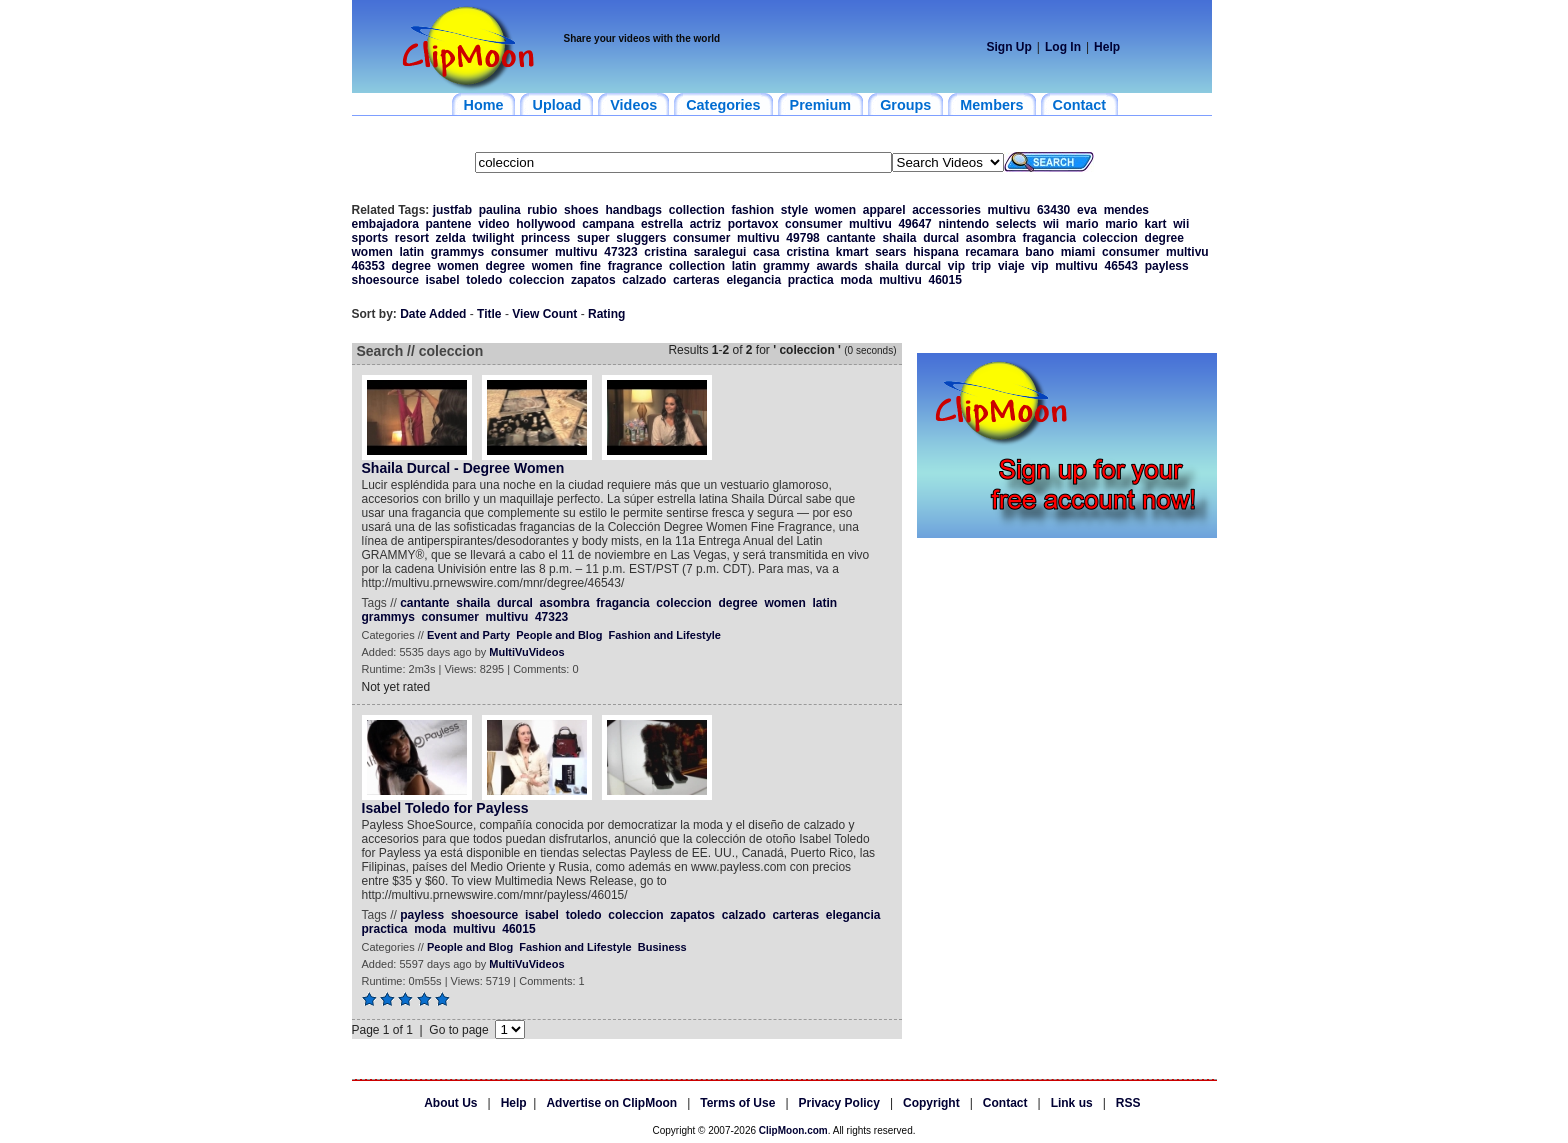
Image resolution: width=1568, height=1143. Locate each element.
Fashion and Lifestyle (665, 635)
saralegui (720, 252)
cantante (850, 238)
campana (608, 224)
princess (545, 238)
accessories (946, 210)
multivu (1009, 210)
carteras (696, 280)
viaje (1011, 266)
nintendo (963, 224)
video (493, 224)
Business (662, 947)
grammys (457, 252)
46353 (368, 266)
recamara (991, 252)
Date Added (433, 314)
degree (1164, 238)
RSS (1128, 1103)
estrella (662, 224)
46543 (1121, 266)
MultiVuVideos (526, 652)
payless (1167, 266)
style (794, 210)
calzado (644, 280)
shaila (899, 238)
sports (370, 238)
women (835, 210)
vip (956, 266)
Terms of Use (737, 1103)
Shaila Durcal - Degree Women (463, 468)
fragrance (635, 266)
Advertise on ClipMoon (611, 1103)
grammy (786, 266)
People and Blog (559, 635)
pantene (449, 224)
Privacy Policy (839, 1103)
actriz (705, 224)
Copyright (931, 1103)
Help (1107, 47)
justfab (452, 210)
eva (1087, 210)
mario (1082, 224)
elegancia (753, 280)
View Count (544, 314)
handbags (633, 210)
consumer (813, 224)
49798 (802, 238)
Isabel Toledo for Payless (445, 808)
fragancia (1049, 238)
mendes (1126, 210)
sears (890, 252)
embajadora (385, 224)
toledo (484, 280)
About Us (450, 1103)
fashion (752, 210)
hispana (935, 252)
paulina (500, 210)
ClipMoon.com (793, 1130)
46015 (944, 280)
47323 (620, 252)
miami (1078, 252)
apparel (884, 210)
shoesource (385, 280)
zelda (451, 238)
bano (1039, 252)
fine (590, 266)
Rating (606, 314)
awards (836, 266)
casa (766, 252)
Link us (1072, 1103)
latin (412, 252)
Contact (1005, 1103)
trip (981, 266)
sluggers (641, 238)
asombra (991, 238)
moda (856, 280)
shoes (581, 210)
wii (1051, 224)
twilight (493, 238)
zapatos (593, 280)
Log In (1063, 47)
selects (1016, 224)
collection (697, 210)
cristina (665, 252)
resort (412, 238)
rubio (542, 210)
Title (489, 314)
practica (811, 280)
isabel (443, 280)
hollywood (545, 224)
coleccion (1110, 238)
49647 (914, 224)
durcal (941, 238)
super (593, 238)
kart (1156, 224)
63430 (1053, 210)
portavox (753, 224)
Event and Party (468, 635)
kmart (852, 252)
